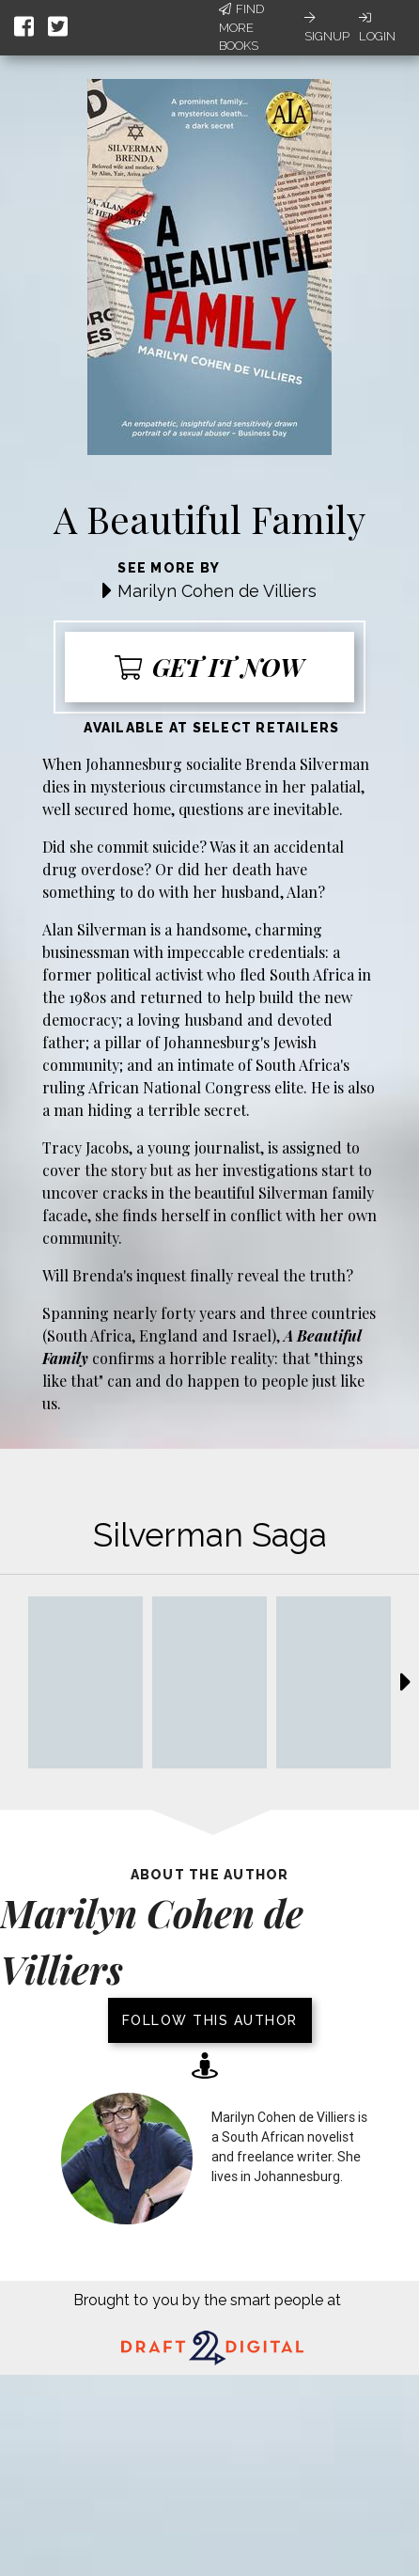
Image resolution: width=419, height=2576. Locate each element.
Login (377, 27)
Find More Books (241, 27)
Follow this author (210, 2020)
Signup (326, 27)
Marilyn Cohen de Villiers (217, 591)
